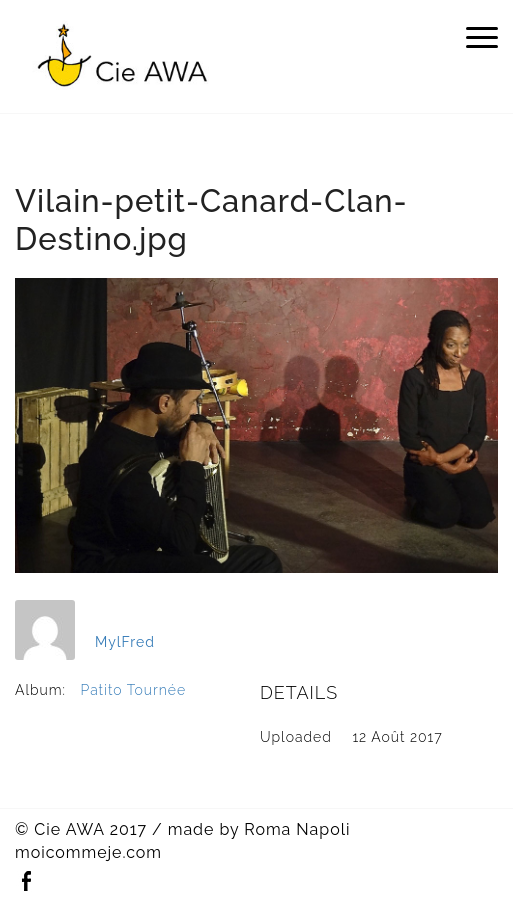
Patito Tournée (134, 690)
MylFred (125, 642)
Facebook (26, 881)
